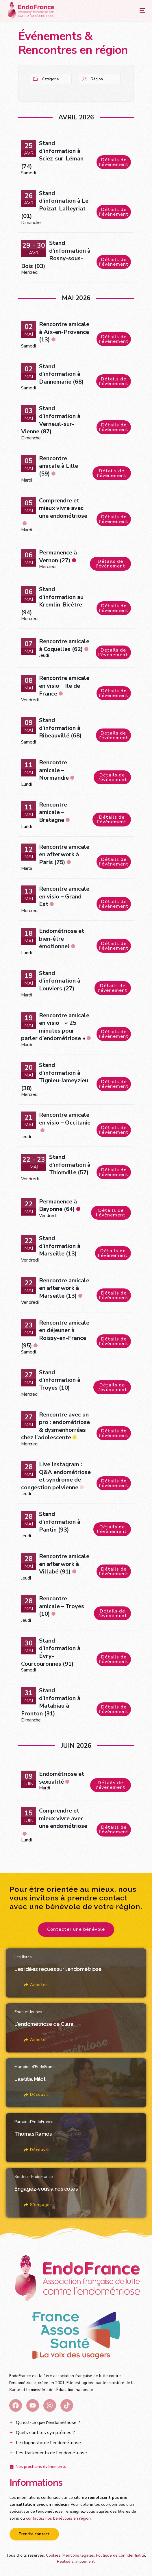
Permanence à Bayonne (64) (58, 1205)
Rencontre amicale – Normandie (54, 770)
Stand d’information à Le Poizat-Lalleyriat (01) (54, 204)
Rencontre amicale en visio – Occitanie (64, 1119)
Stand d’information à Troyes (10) (59, 1380)
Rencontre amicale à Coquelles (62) (64, 645)
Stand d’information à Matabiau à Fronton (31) (50, 1701)
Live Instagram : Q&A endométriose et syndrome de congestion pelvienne (56, 1475)
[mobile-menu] (136, 10)
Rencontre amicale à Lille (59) (58, 466)
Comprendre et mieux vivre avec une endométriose (63, 508)
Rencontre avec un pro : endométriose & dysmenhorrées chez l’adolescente (55, 1426)
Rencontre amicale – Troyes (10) (61, 1606)
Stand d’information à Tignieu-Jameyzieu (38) (54, 1076)
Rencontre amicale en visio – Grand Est (64, 896)
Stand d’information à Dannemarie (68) (61, 374)
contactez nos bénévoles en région (58, 2518)
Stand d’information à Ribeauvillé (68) (60, 727)
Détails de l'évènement (114, 162)
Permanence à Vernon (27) (58, 556)
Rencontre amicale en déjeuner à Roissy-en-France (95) (55, 1334)
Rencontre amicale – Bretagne (53, 812)
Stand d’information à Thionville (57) (69, 1164)
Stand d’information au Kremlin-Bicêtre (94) (52, 600)
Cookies (53, 2555)
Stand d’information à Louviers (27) (59, 980)
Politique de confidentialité (120, 2555)
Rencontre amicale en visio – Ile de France (64, 685)
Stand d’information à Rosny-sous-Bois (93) (55, 254)
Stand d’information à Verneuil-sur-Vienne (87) (50, 419)
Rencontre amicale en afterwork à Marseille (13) (64, 1288)
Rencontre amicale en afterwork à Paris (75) (64, 854)
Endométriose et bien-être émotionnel (61, 938)
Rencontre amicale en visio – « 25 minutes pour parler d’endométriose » (55, 1026)
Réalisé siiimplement (75, 2561)
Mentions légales (78, 2555)
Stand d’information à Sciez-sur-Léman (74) (52, 154)
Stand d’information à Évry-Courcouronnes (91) (50, 1652)
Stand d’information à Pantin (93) (59, 1521)
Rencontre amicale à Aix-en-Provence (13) (64, 331)
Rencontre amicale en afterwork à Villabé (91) (64, 1563)
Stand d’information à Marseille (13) (59, 1246)
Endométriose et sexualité (61, 1778)
